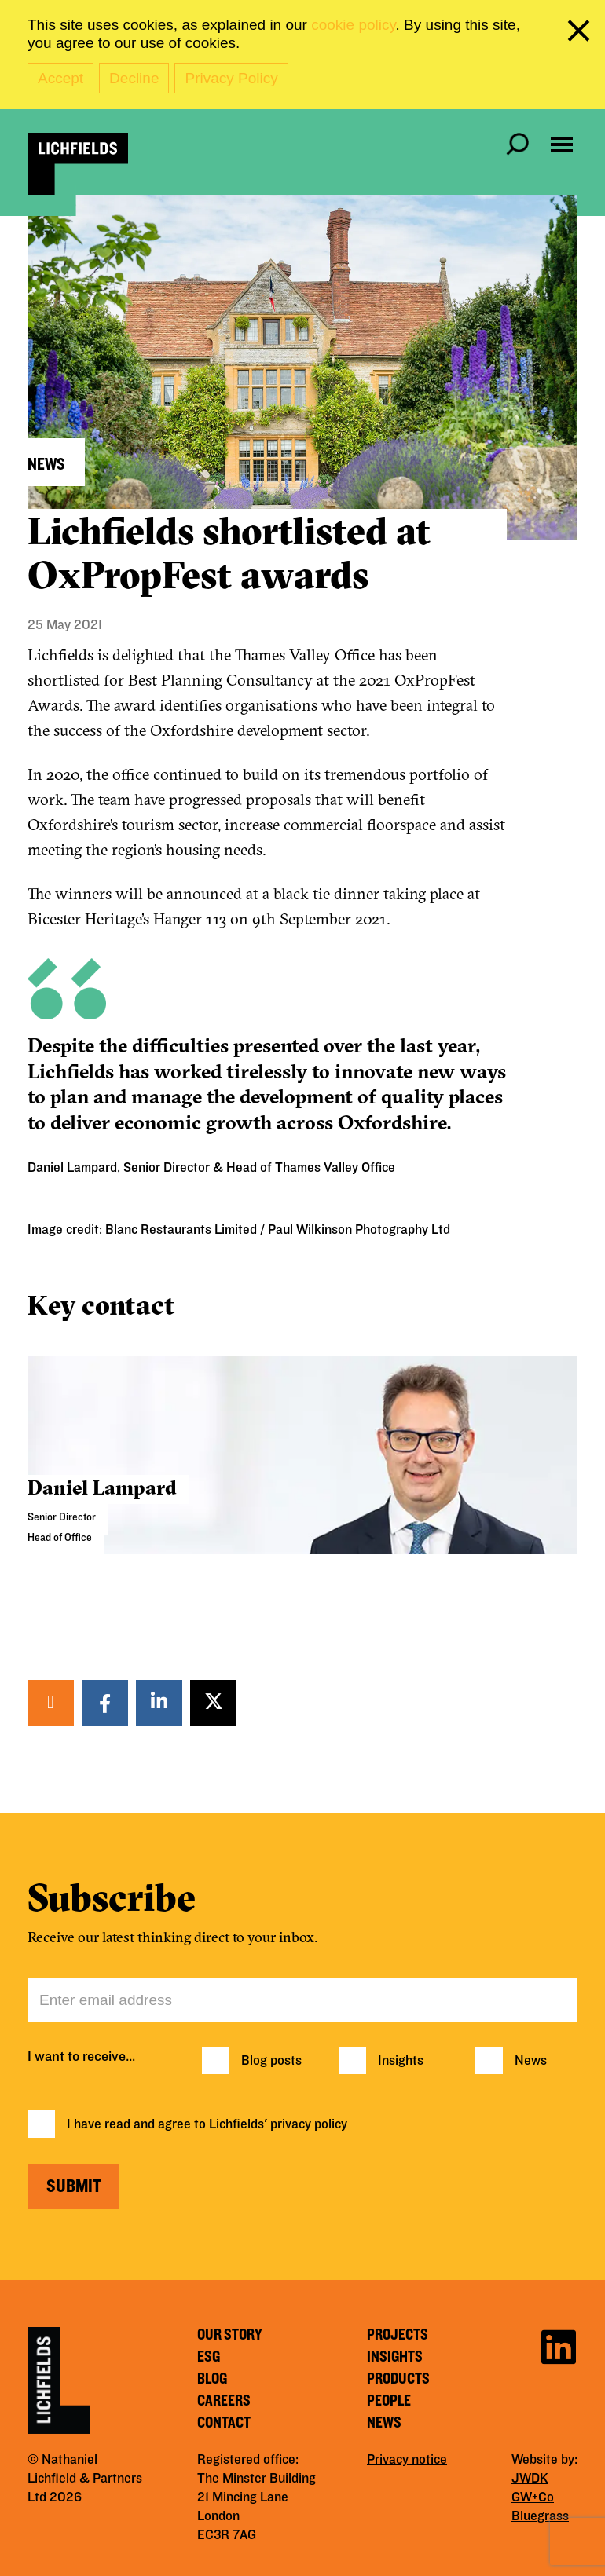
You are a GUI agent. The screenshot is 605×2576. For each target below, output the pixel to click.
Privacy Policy (231, 78)
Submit (73, 2186)
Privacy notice (407, 2460)
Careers (224, 2401)
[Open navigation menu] (562, 144)
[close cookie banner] (581, 34)
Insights (401, 2061)
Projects (397, 2335)
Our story (229, 2335)
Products (398, 2379)
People (389, 2401)
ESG (208, 2357)
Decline (134, 78)
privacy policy (308, 2124)
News (531, 2061)
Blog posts (271, 2061)
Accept (60, 78)
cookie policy (353, 24)
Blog (212, 2379)
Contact (224, 2423)
